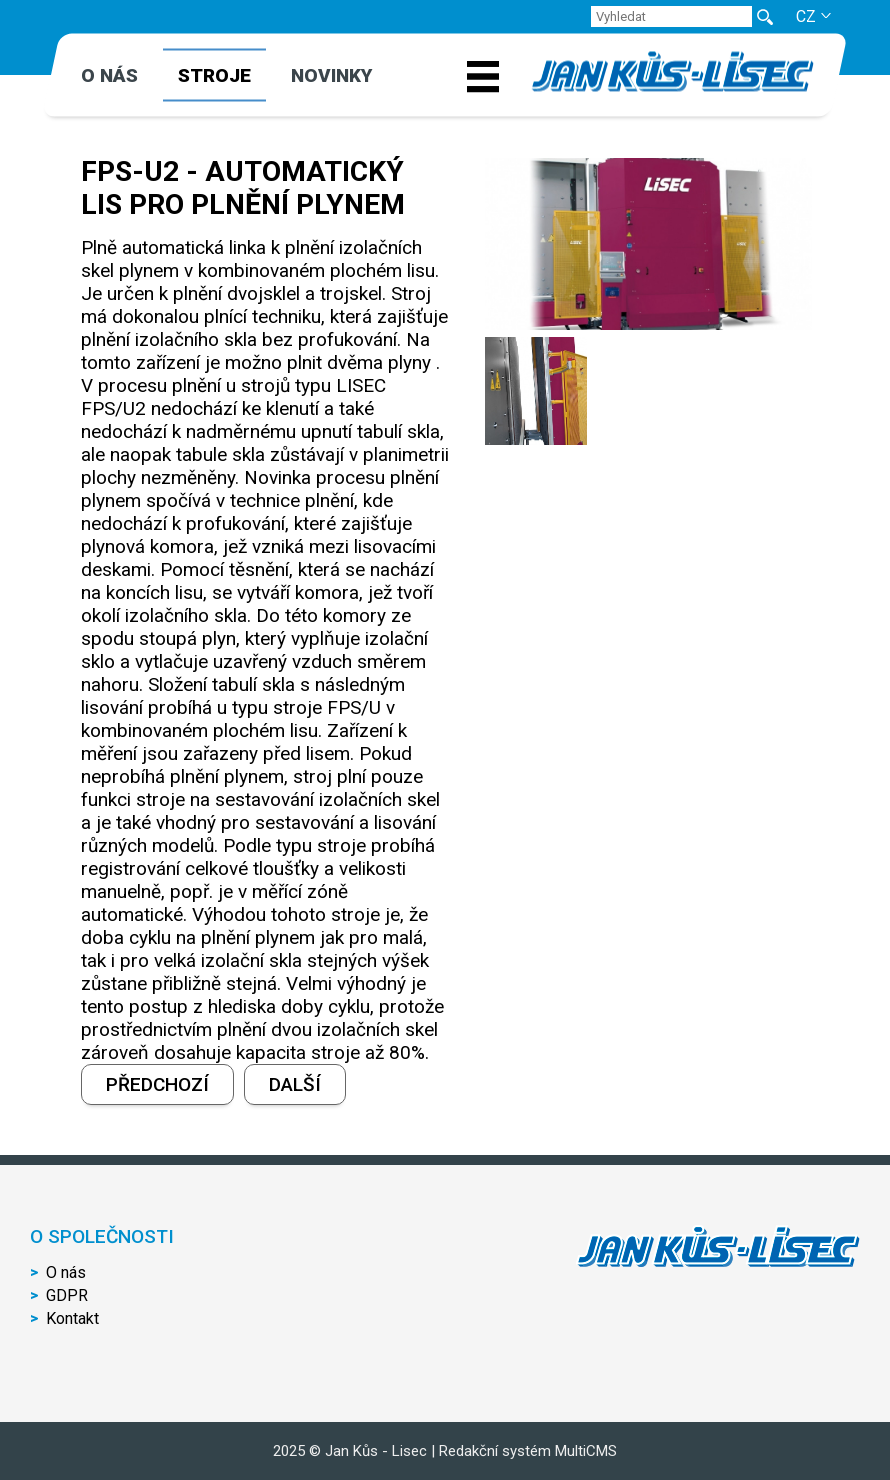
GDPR (67, 1295)
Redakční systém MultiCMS (528, 1451)
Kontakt (72, 1318)
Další (295, 1084)
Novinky (331, 75)
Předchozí (157, 1084)
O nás (109, 75)
